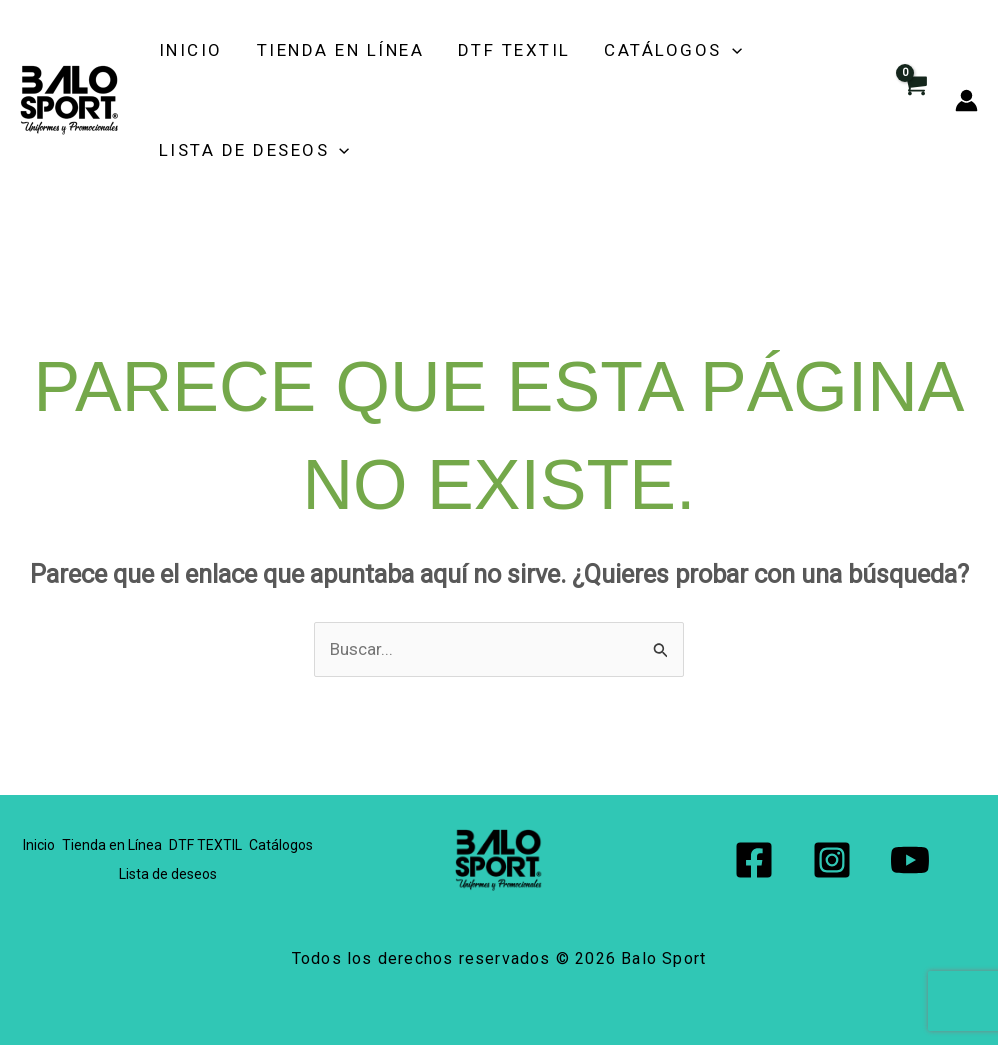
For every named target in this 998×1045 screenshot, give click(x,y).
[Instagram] (832, 860)
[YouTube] (910, 860)
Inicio (189, 50)
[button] (692, 50)
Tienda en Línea (326, 50)
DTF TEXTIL (487, 50)
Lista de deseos (252, 150)
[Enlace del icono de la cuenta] (966, 100)
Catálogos (634, 50)
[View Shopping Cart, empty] (914, 100)
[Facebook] (754, 860)
